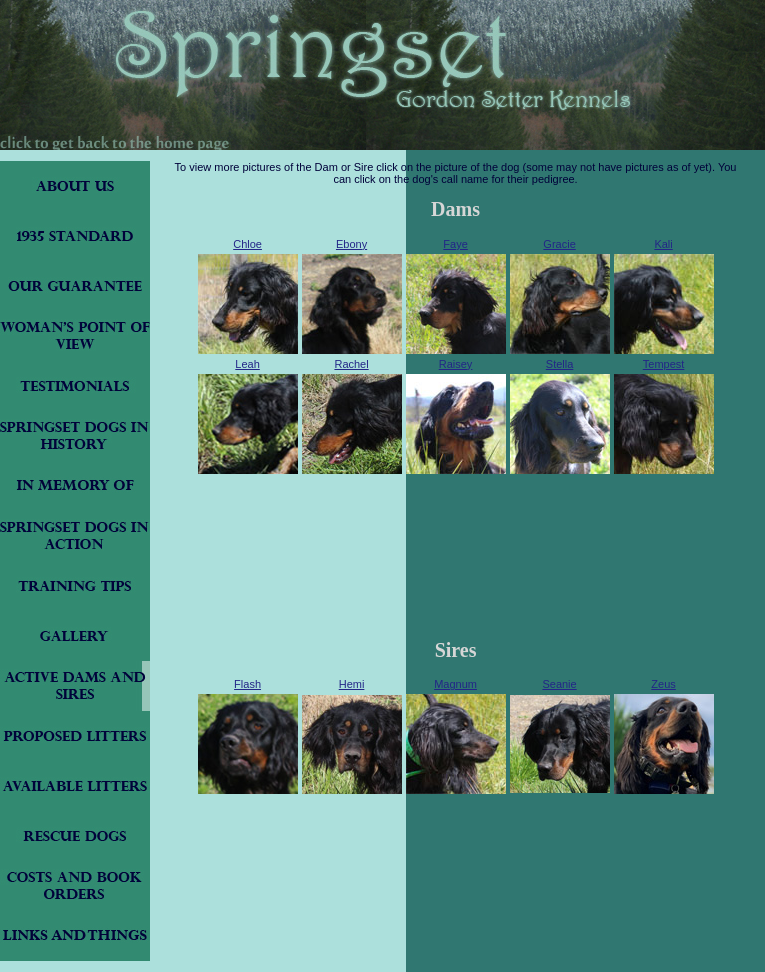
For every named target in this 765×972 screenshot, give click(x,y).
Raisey (456, 364)
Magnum (455, 684)
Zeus (663, 684)
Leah (247, 364)
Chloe (247, 244)
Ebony (351, 244)
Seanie (559, 684)
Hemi (352, 684)
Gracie (559, 244)
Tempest (664, 364)
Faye (455, 244)
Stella (560, 364)
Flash (247, 684)
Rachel (351, 364)
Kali (663, 244)
